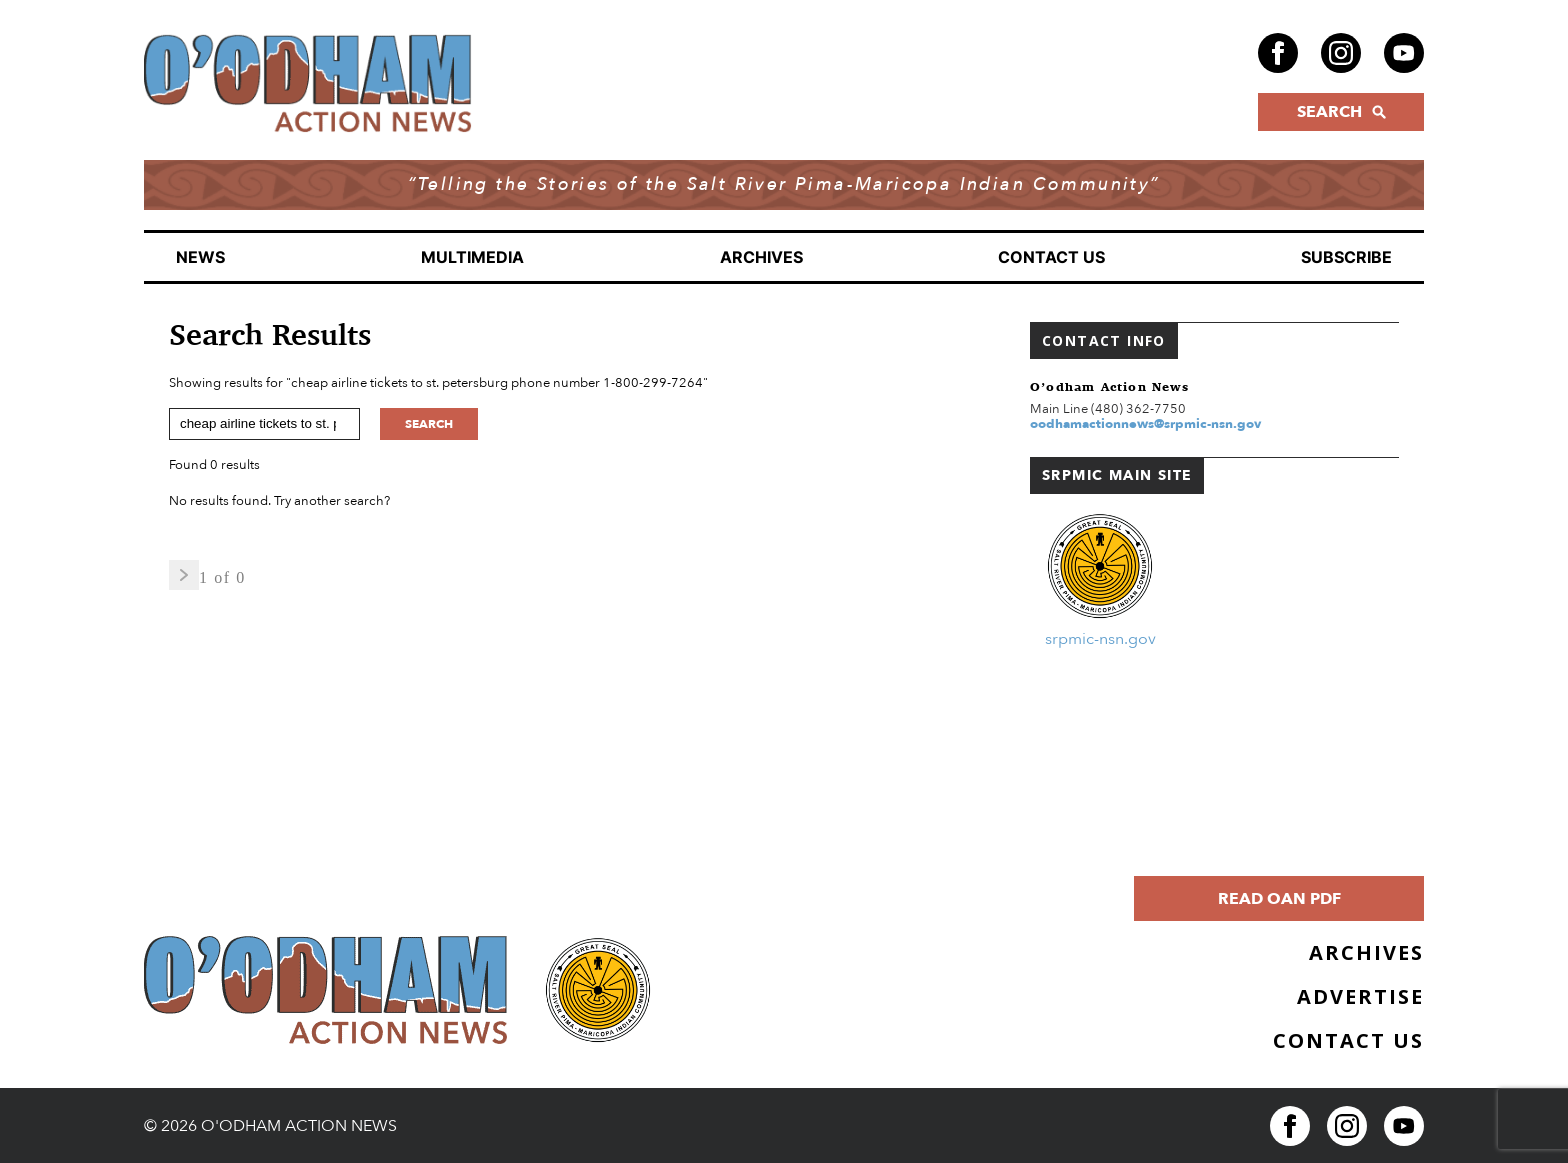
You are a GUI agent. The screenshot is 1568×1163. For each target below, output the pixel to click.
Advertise (1360, 996)
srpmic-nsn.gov (1100, 639)
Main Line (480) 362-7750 (1108, 409)
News (200, 257)
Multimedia (472, 257)
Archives (761, 257)
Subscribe (1346, 257)
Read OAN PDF (1279, 899)
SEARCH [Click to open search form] (1341, 112)
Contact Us (1051, 257)
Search (429, 424)
